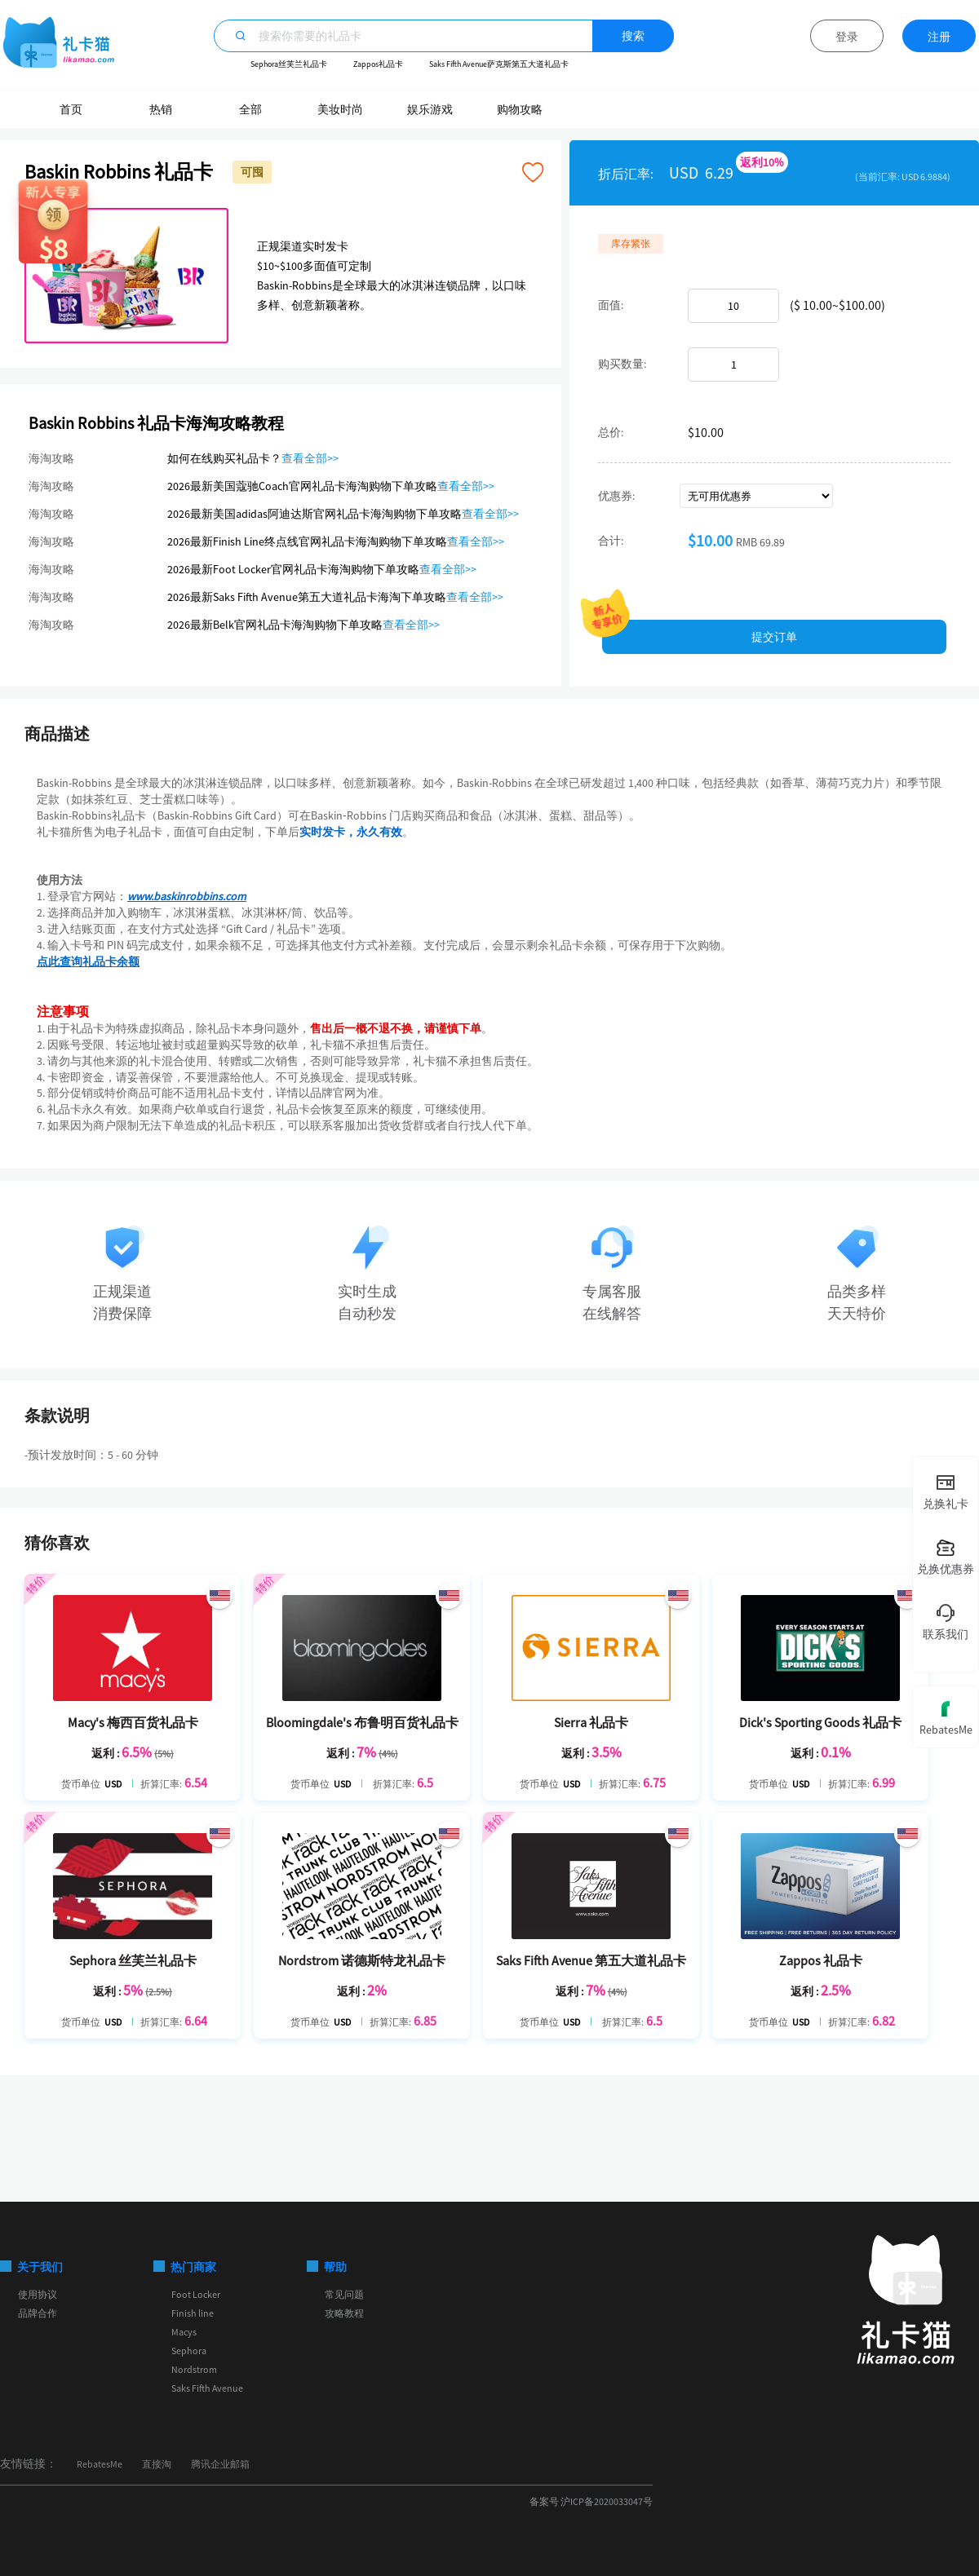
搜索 (633, 36)
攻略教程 (344, 2313)
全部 (250, 109)
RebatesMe (99, 2464)
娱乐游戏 (430, 109)
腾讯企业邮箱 (220, 2464)
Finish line (192, 2313)
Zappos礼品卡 (378, 64)
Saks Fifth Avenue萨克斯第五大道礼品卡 (499, 64)
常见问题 (344, 2294)
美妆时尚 (340, 109)
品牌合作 (37, 2313)
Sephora (188, 2350)
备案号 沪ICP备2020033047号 (591, 2501)
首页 (71, 109)
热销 (160, 109)
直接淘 (156, 2464)
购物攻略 (520, 109)
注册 (939, 36)
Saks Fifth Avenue (207, 2388)
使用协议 (37, 2294)
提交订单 (774, 637)
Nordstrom (194, 2369)
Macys (184, 2332)
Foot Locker (195, 2294)
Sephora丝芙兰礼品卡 (288, 64)
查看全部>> (310, 458)
